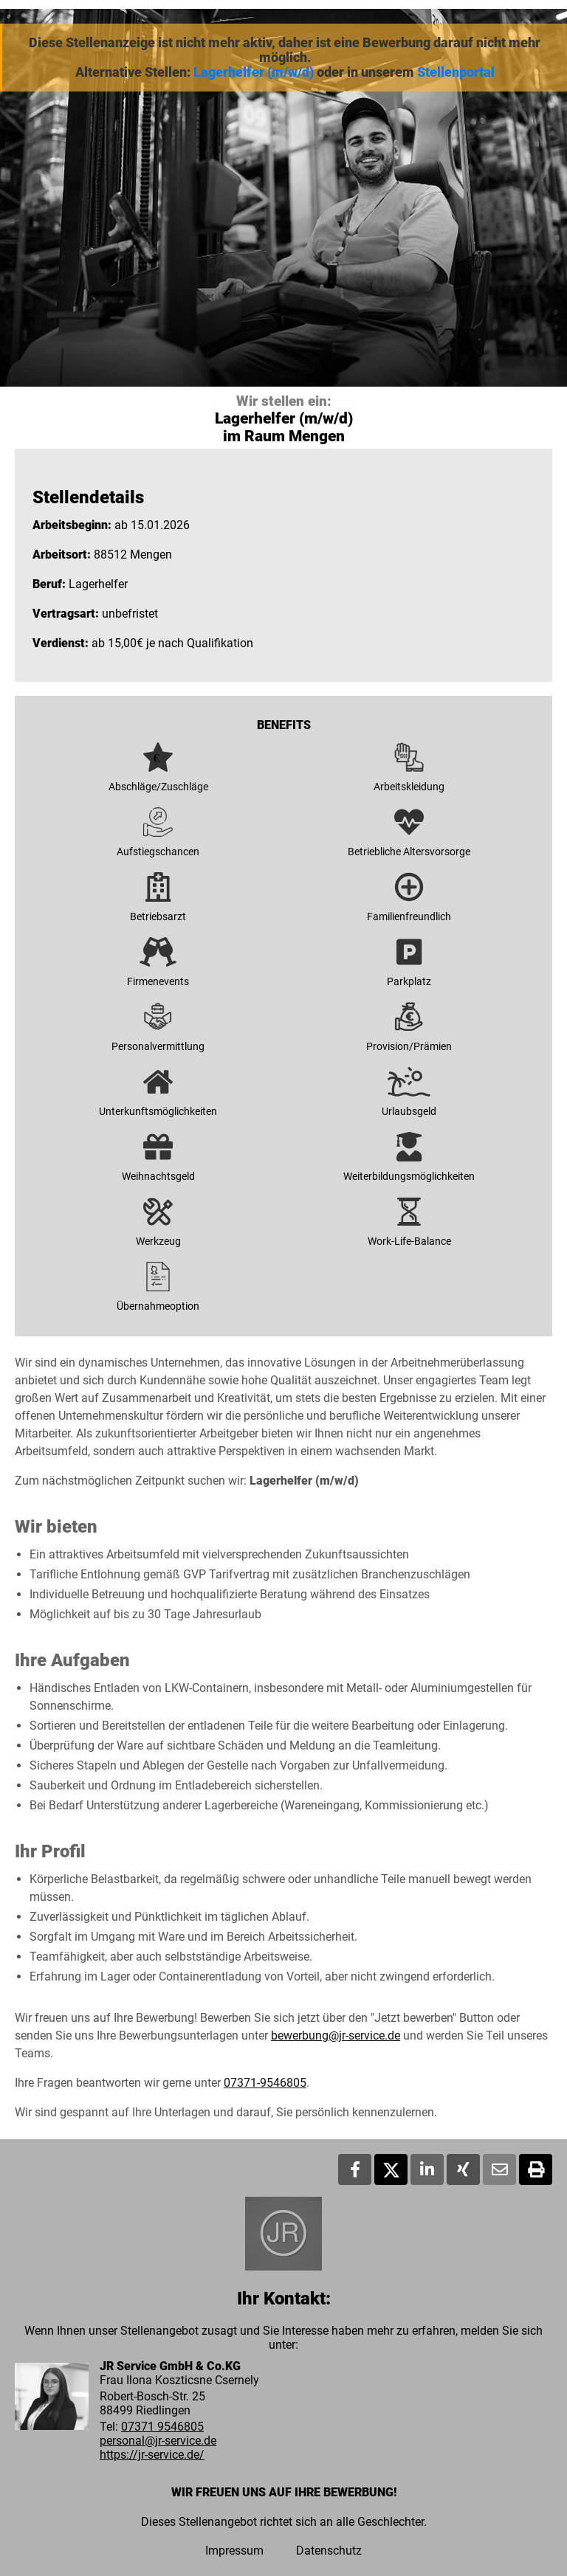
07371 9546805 (162, 2427)
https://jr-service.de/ (152, 2455)
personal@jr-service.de (158, 2441)
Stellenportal (456, 72)
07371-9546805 (265, 2083)
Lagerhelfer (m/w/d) (253, 72)
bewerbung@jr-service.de (335, 2035)
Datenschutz (329, 2551)
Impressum (234, 2551)
